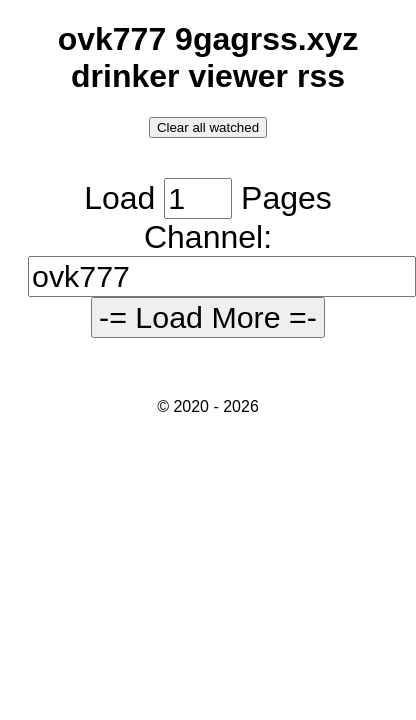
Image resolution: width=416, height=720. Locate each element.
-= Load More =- (208, 317)
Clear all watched (208, 127)
